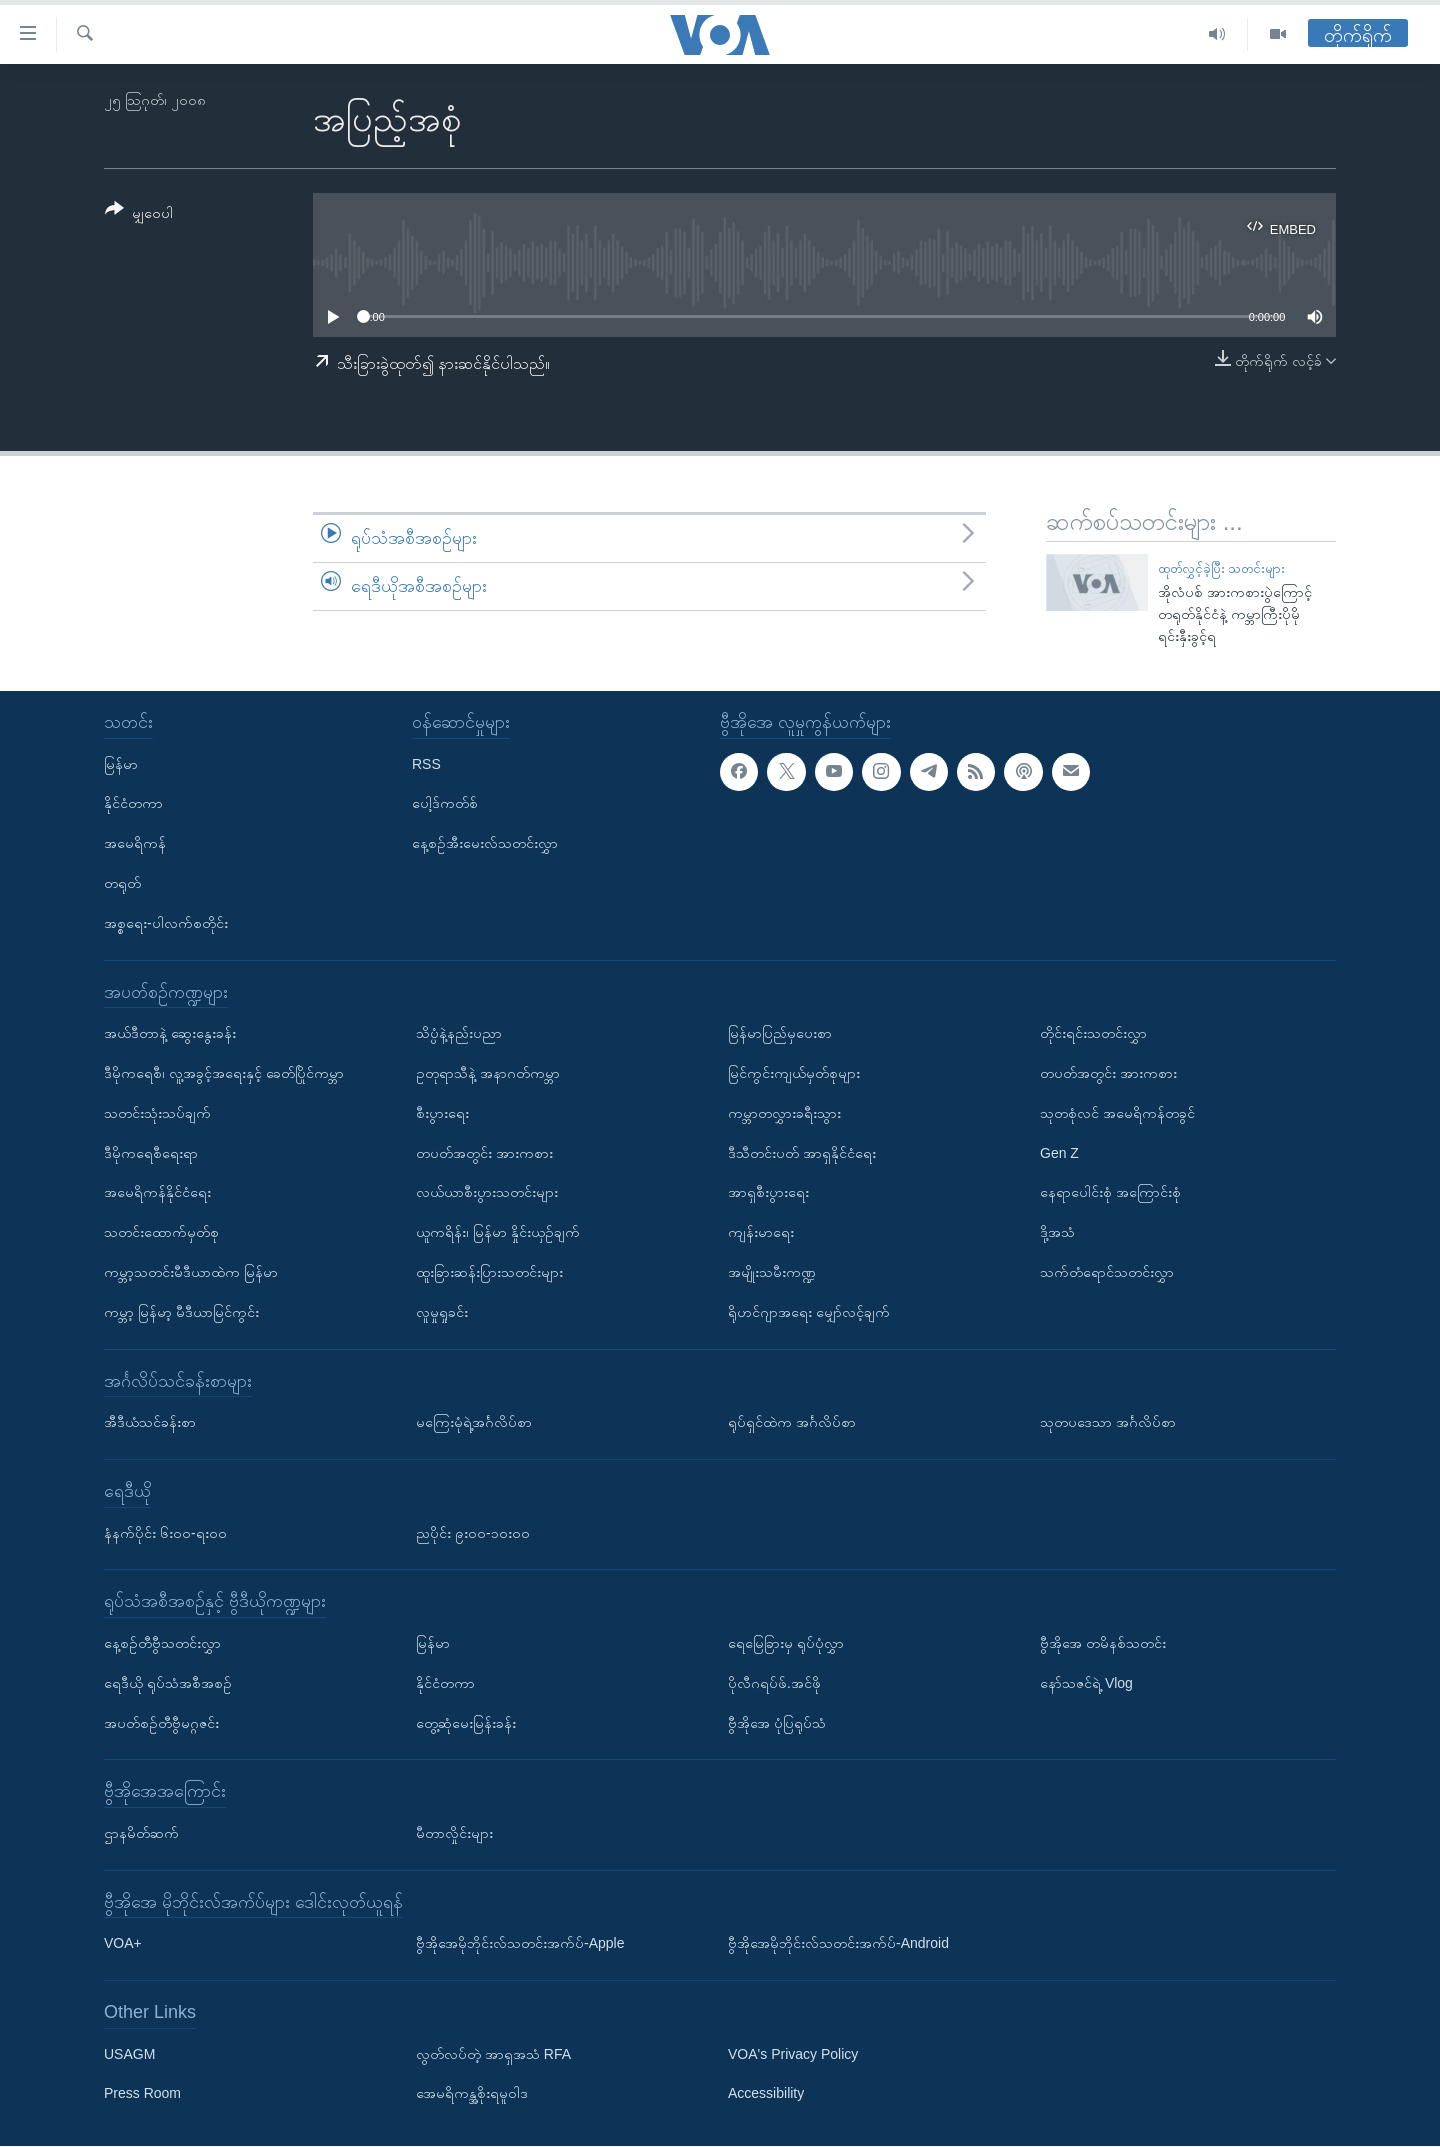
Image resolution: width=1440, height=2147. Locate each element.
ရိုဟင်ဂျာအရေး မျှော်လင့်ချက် (809, 1312)
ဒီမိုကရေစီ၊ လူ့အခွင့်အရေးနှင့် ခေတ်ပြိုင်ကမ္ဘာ (224, 1073)
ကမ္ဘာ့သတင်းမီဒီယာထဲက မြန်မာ (191, 1272)
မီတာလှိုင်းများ (454, 1833)
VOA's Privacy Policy (793, 2054)
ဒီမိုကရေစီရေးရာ (151, 1153)
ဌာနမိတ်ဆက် (141, 1833)
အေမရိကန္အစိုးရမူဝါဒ (472, 2094)
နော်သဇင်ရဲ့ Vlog (1086, 1683)
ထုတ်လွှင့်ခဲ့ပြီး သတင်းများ (1222, 568)
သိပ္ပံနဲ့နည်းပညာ (459, 1034)
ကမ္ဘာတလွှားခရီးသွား (784, 1113)
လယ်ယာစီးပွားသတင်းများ (487, 1193)
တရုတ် (122, 883)
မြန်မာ (121, 764)
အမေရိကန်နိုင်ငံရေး (157, 1193)
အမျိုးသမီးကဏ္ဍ (772, 1272)
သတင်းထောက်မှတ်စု (161, 1233)
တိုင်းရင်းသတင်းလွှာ (1093, 1034)
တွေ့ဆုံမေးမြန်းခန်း (466, 1723)
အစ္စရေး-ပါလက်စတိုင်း (166, 923)
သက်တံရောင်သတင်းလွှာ (1107, 1272)
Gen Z (1059, 1153)
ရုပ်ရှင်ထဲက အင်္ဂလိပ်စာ (792, 1423)
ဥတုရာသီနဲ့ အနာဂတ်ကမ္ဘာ (488, 1073)
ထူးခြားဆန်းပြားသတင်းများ (489, 1272)
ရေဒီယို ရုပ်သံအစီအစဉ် (168, 1683)
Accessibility (766, 2094)
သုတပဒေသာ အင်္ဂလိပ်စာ (1108, 1423)
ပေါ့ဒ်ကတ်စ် (445, 804)
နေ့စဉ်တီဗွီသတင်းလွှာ (162, 1643)
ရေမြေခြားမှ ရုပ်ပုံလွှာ (786, 1643)
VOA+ (123, 1944)
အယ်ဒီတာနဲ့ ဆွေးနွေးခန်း (170, 1034)
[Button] (139, 214)
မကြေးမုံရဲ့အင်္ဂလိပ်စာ (474, 1423)
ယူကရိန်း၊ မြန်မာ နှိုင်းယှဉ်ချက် (498, 1233)
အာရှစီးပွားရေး (768, 1193)
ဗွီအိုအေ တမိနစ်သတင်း (1103, 1643)
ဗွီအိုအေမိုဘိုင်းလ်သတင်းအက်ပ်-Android (838, 1944)
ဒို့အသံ (1057, 1233)
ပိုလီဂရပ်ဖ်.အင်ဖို (774, 1683)
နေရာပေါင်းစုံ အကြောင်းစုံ (1110, 1193)
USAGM (129, 2054)
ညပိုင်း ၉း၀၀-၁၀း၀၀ (473, 1533)
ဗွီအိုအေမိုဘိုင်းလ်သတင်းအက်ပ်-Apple (520, 1944)
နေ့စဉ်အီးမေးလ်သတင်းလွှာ (485, 844)
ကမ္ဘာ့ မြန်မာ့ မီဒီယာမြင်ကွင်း (181, 1312)
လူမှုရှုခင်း (442, 1312)
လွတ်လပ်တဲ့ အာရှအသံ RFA (493, 2054)
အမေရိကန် (135, 844)
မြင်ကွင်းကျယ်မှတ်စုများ (794, 1073)
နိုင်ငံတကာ (133, 804)
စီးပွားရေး (442, 1113)
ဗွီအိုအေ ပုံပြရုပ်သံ (777, 1723)
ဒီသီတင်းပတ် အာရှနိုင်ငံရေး (802, 1153)
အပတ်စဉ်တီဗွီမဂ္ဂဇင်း (161, 1723)
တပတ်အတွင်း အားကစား (484, 1153)
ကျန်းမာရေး (761, 1233)
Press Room (142, 2094)
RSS (426, 764)
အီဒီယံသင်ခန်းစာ (150, 1423)
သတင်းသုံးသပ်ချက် (157, 1113)
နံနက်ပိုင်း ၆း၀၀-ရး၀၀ (165, 1533)
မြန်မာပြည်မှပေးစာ (780, 1034)
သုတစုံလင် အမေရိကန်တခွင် (1117, 1113)
